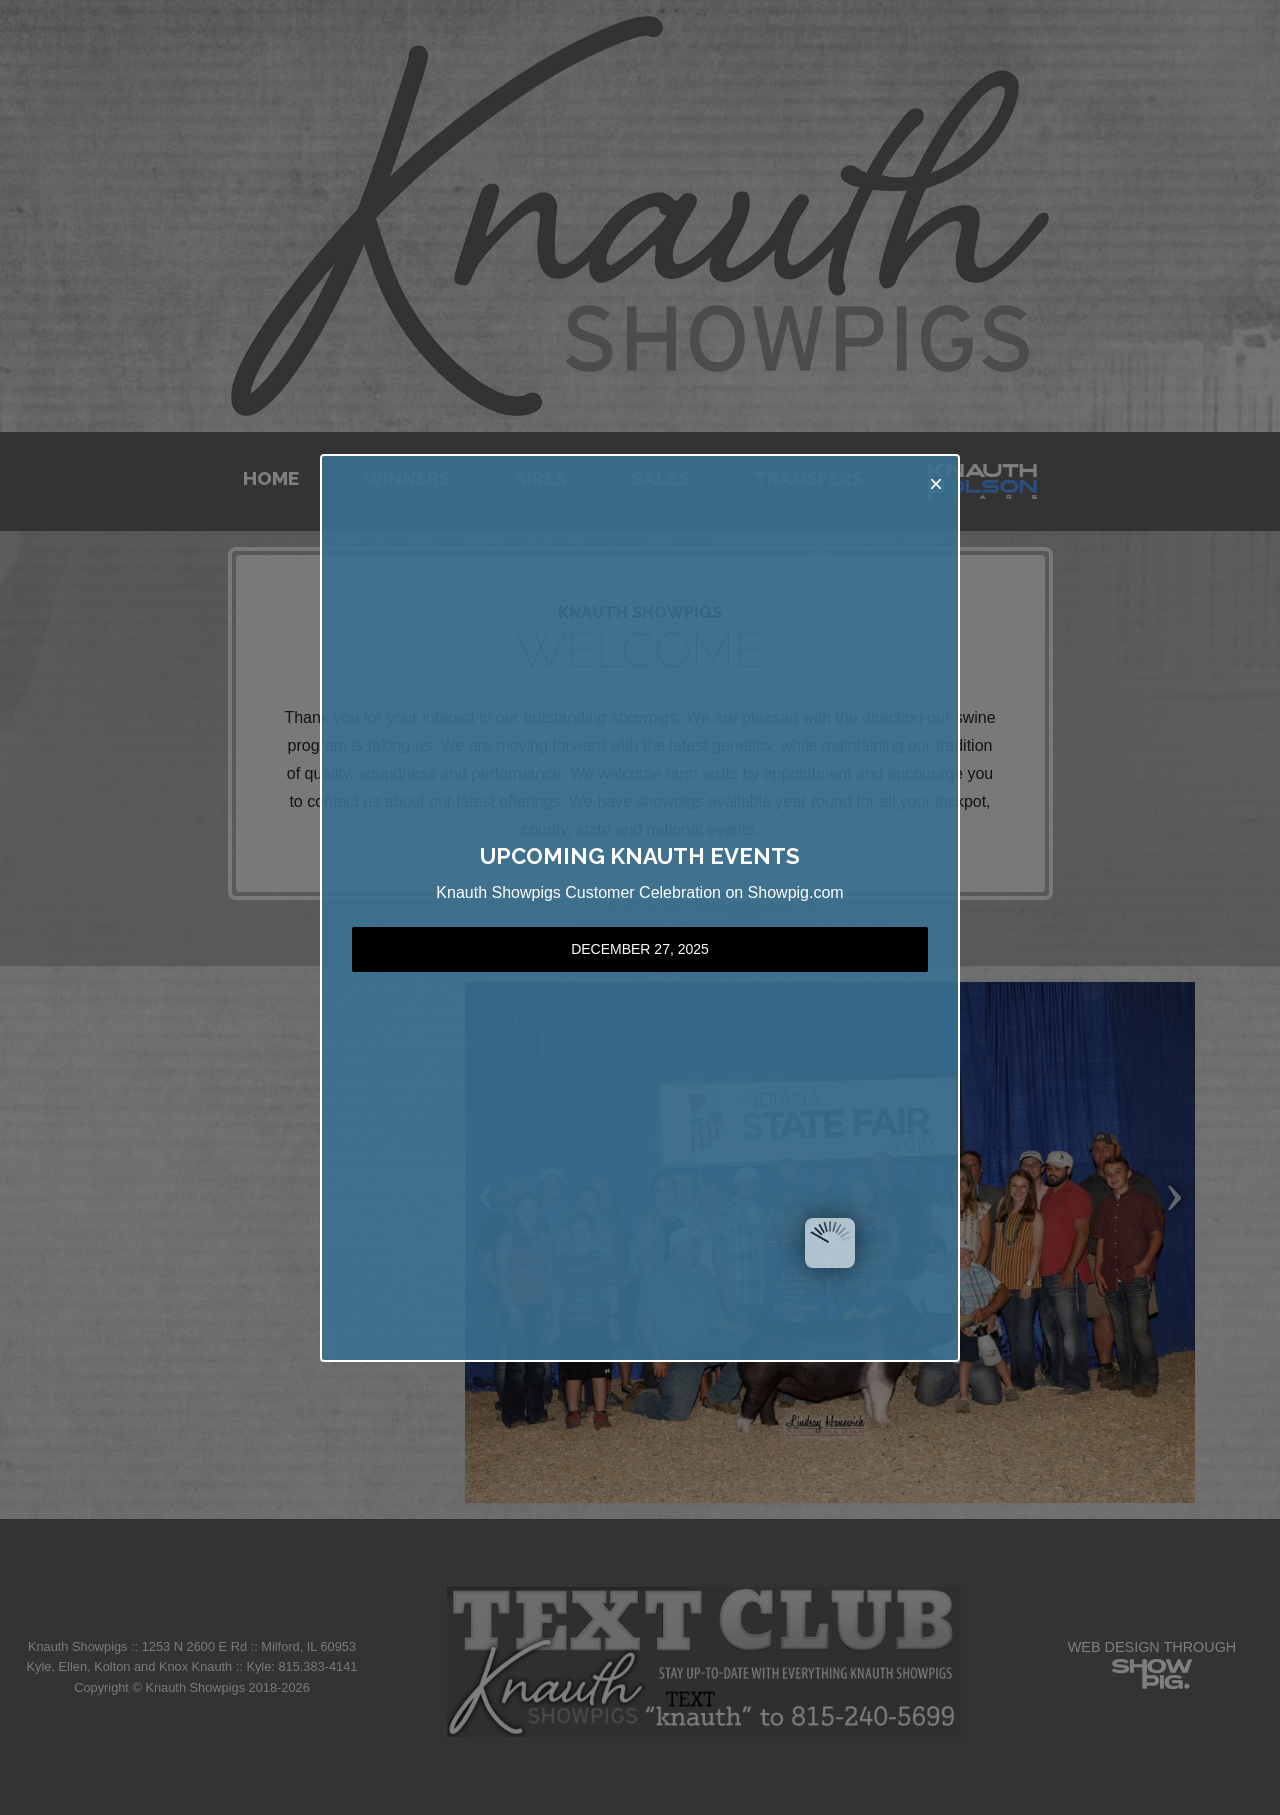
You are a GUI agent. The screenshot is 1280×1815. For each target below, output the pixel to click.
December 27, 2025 (640, 949)
